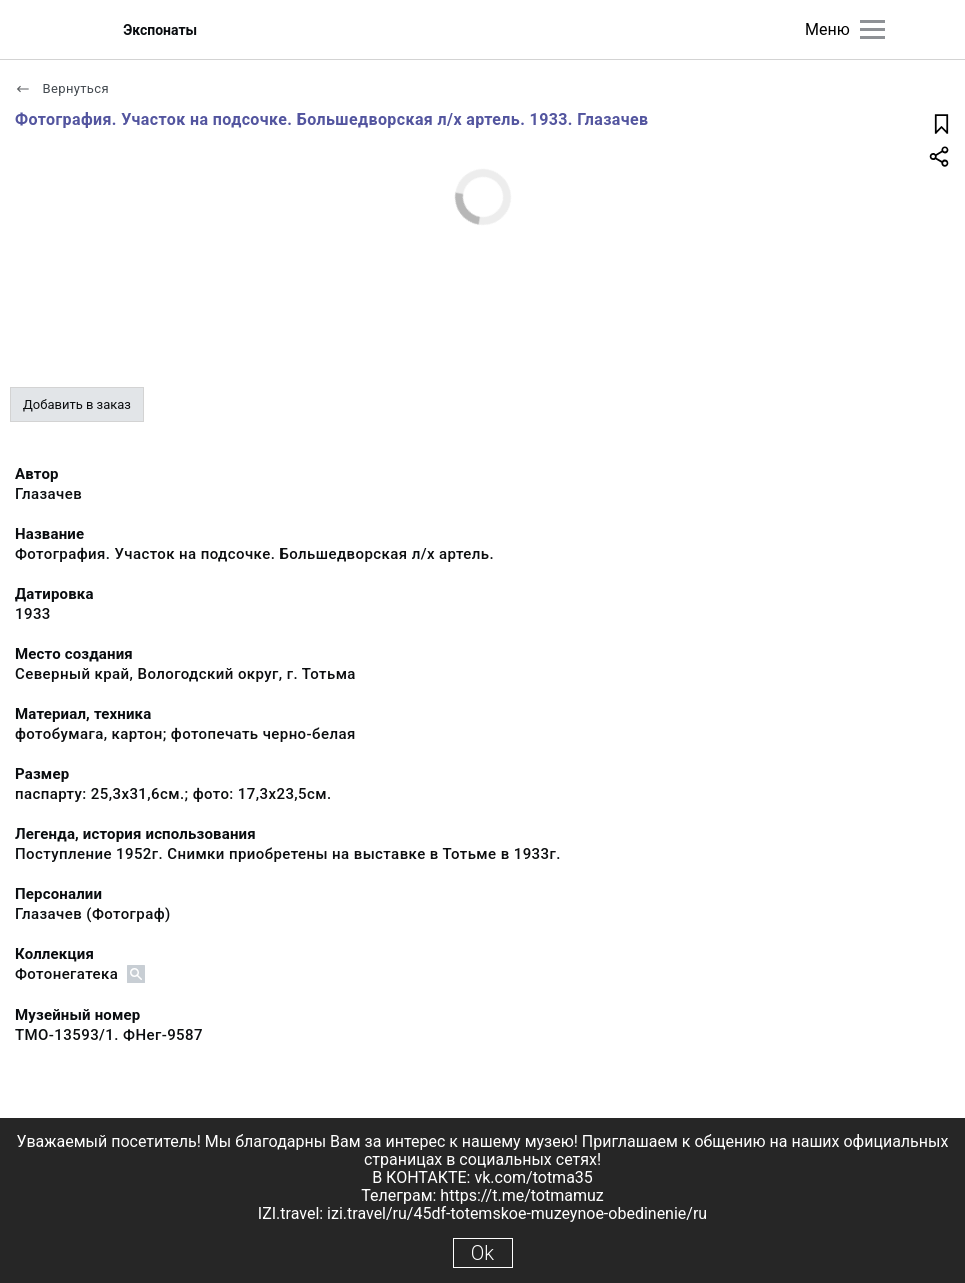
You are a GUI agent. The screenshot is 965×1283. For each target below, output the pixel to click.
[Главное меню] (872, 29)
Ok (482, 1253)
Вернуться (62, 88)
